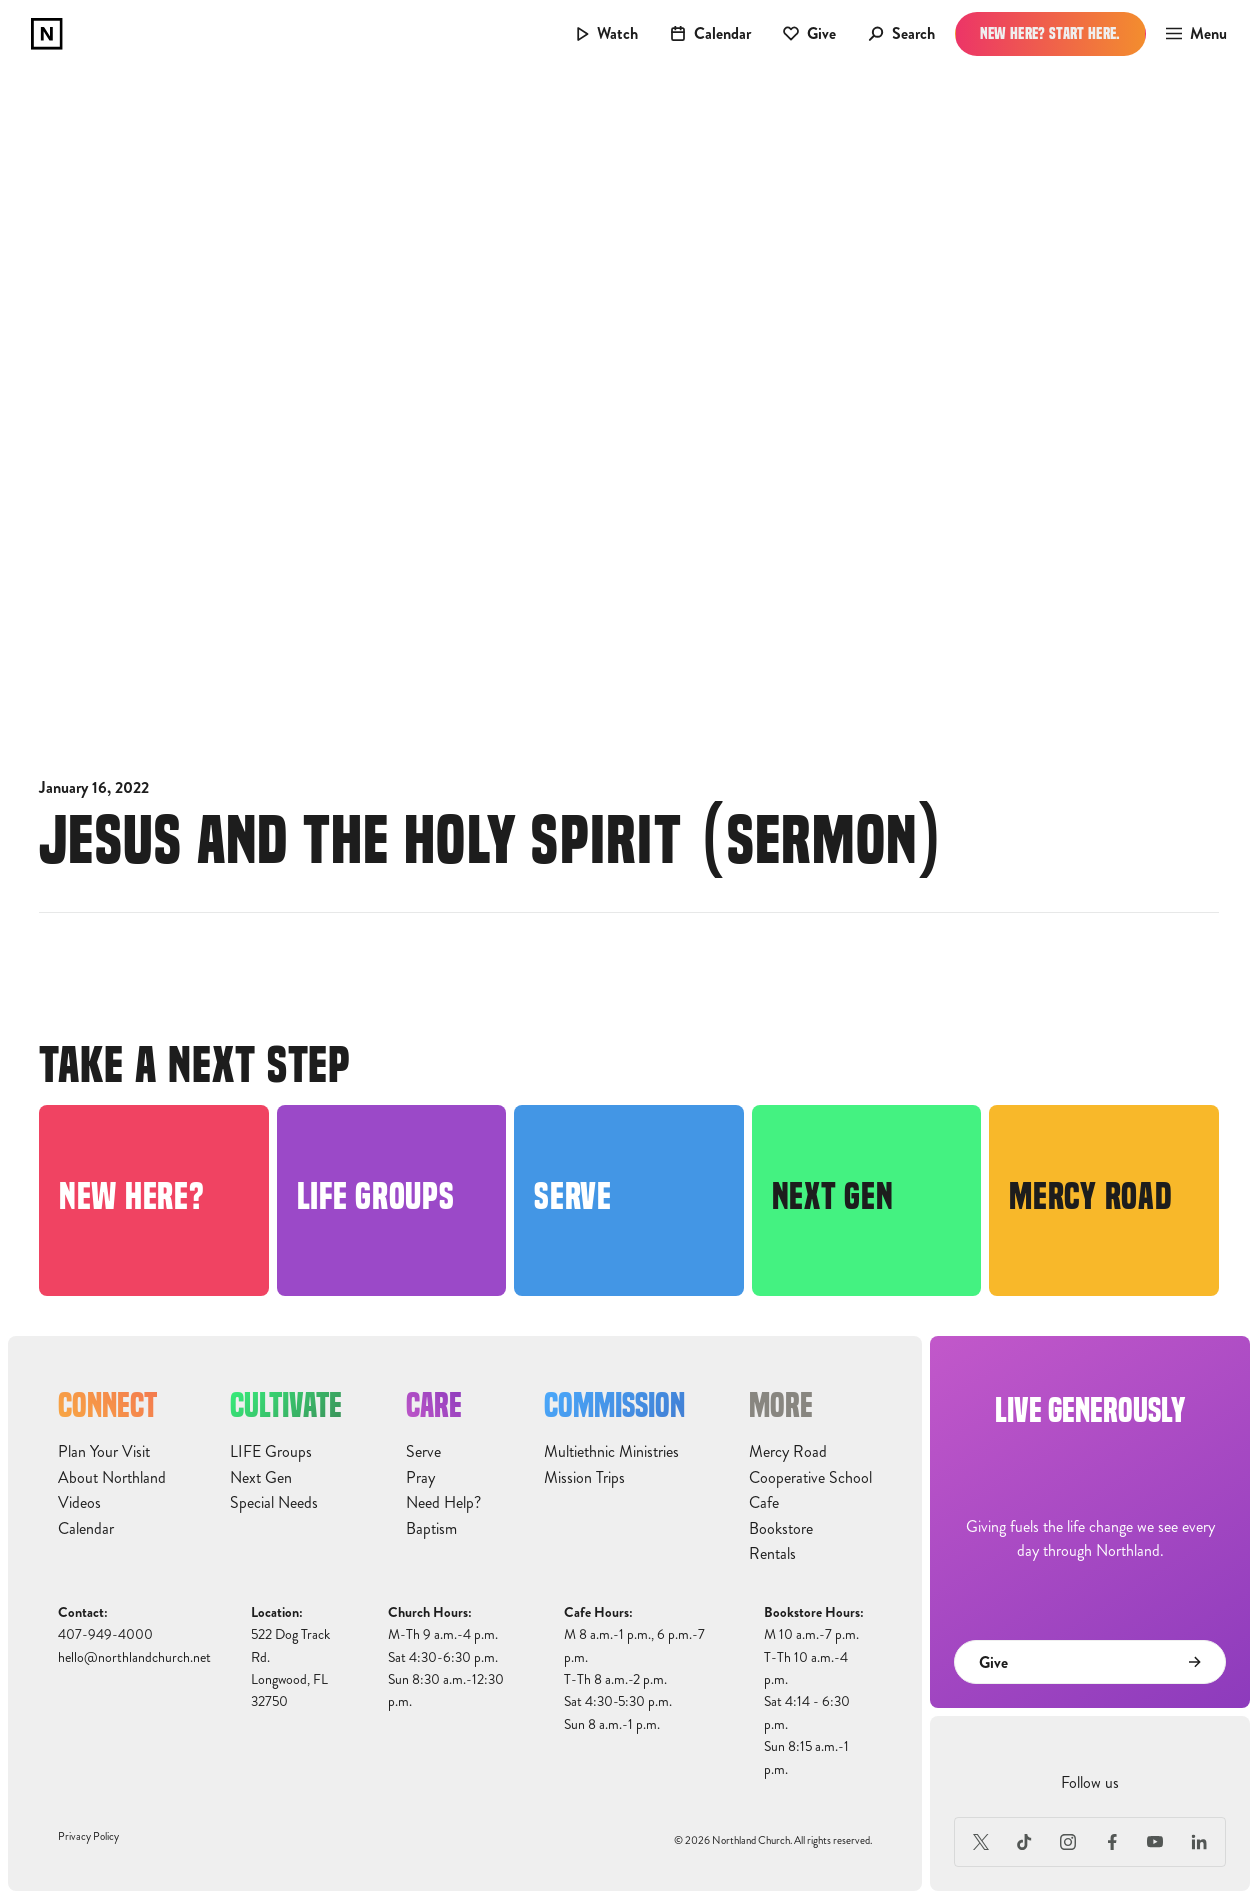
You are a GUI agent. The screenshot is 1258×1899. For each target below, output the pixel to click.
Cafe (764, 1503)
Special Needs (274, 1503)
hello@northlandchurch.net (134, 1657)
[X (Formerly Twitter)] (981, 1842)
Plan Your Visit (104, 1452)
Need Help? (443, 1503)
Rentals (772, 1554)
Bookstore (781, 1529)
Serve (423, 1452)
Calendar (86, 1529)
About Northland (112, 1478)
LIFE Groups (271, 1452)
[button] (1190, 34)
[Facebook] (1112, 1842)
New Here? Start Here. (1050, 33)
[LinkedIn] (1199, 1842)
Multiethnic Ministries (611, 1452)
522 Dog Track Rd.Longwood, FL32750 (290, 1668)
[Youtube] (1156, 1842)
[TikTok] (1025, 1842)
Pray (420, 1478)
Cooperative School (810, 1478)
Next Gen (261, 1478)
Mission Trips (584, 1478)
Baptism (431, 1529)
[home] (47, 34)
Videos (79, 1503)
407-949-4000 (105, 1634)
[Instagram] (1068, 1842)
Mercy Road (788, 1452)
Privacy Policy (88, 1836)
